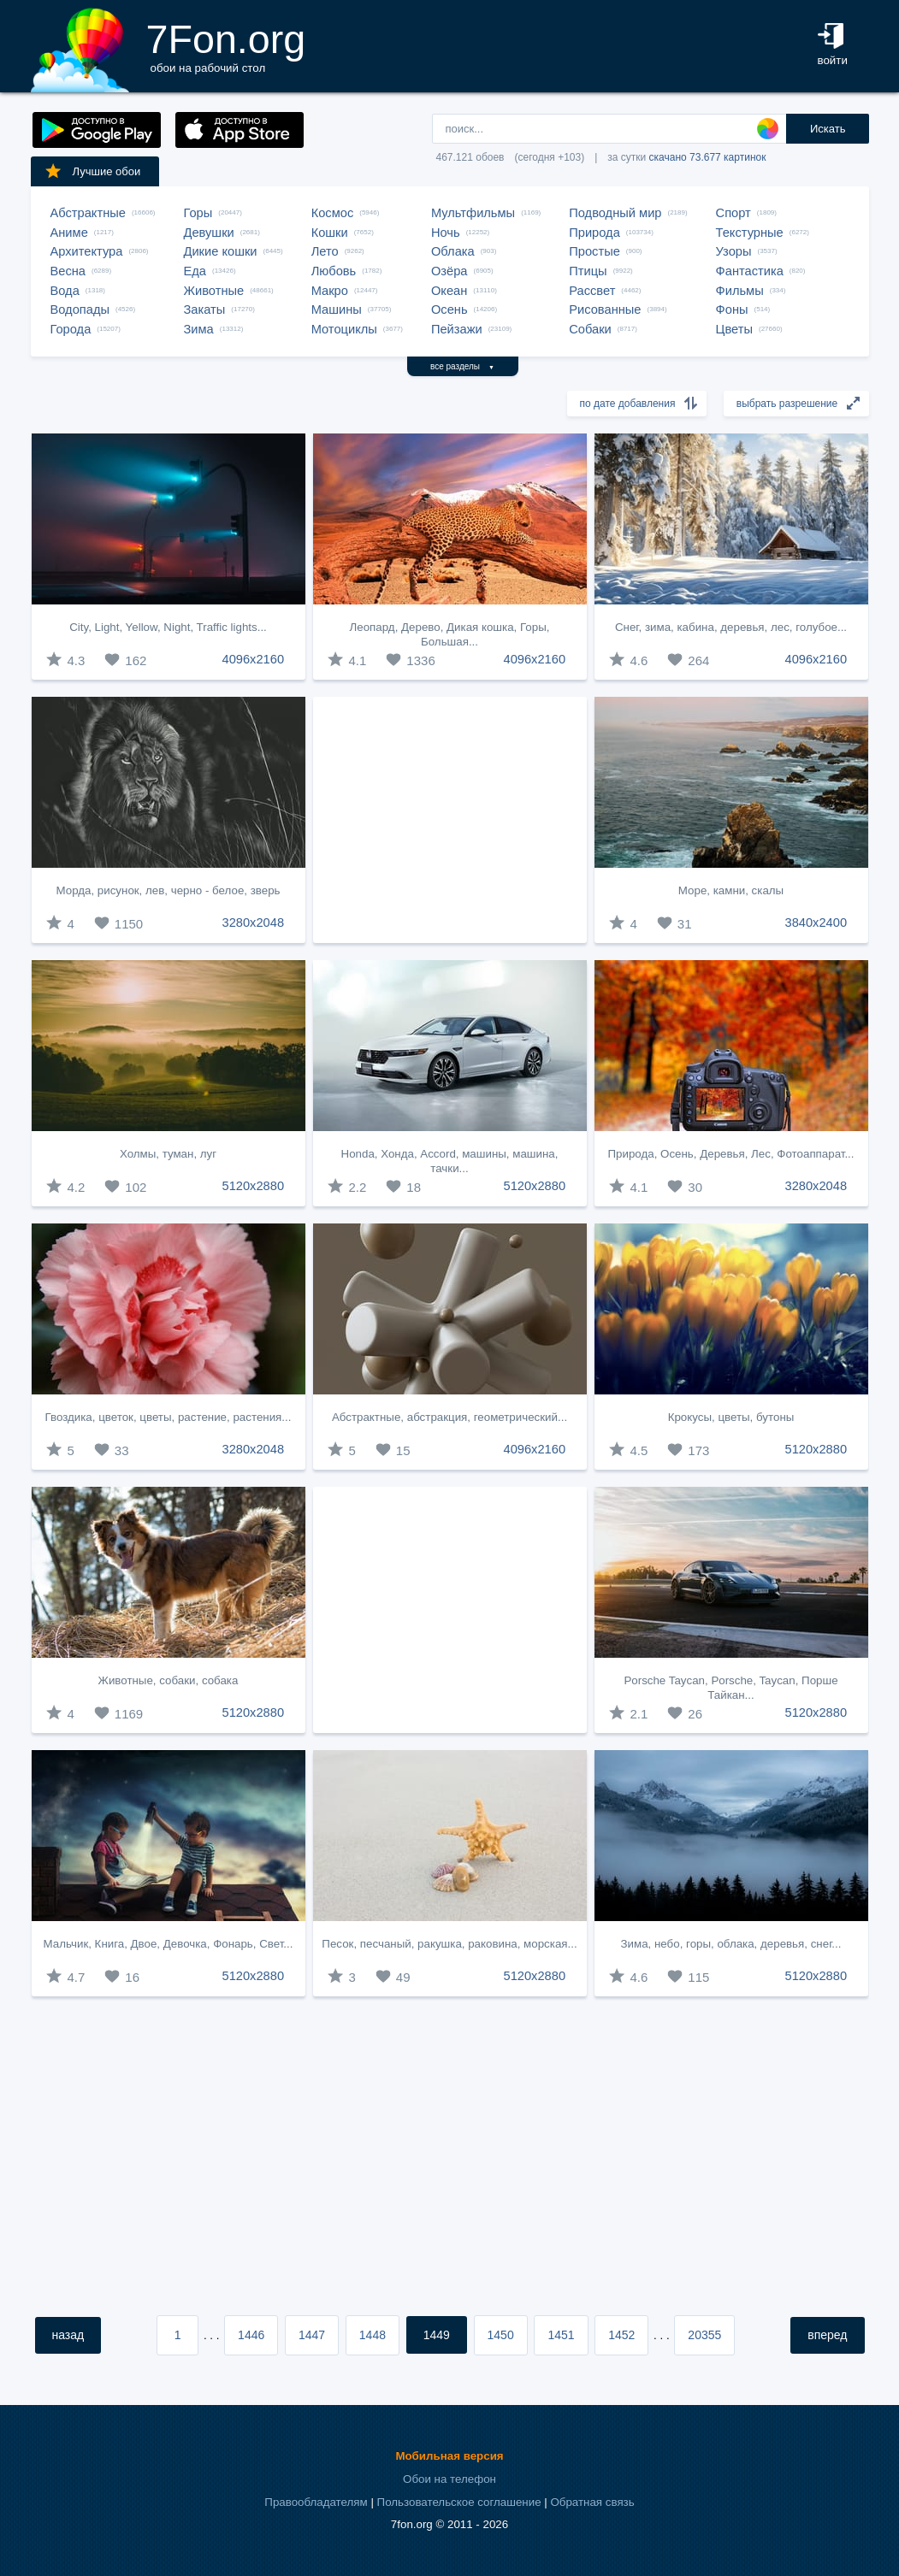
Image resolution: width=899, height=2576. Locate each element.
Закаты (205, 309)
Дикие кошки (220, 251)
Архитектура (86, 251)
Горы (198, 213)
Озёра (449, 271)
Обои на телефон (449, 2479)
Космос (332, 213)
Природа (594, 232)
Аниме (69, 232)
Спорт (733, 213)
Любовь (334, 271)
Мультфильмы (473, 213)
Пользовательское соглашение (459, 2502)
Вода (65, 291)
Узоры (734, 251)
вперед (827, 2335)
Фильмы (740, 291)
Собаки (590, 329)
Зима (199, 329)
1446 (251, 2335)
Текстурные (750, 232)
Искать (828, 128)
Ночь (445, 232)
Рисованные (605, 309)
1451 (560, 2335)
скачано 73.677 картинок (707, 157)
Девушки (209, 232)
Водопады (79, 309)
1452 (621, 2335)
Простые (594, 251)
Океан (449, 291)
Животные (214, 291)
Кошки (329, 232)
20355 (704, 2335)
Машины (336, 309)
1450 (501, 2335)
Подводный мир (615, 213)
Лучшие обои (92, 171)
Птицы (587, 271)
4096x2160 (253, 659)
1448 (372, 2335)
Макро (329, 291)
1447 (312, 2335)
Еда (195, 271)
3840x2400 (816, 922)
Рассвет (592, 291)
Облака (453, 251)
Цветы (734, 329)
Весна (68, 271)
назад (68, 2335)
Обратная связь (592, 2502)
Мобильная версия (449, 2455)
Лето (325, 251)
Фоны (732, 309)
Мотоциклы (344, 329)
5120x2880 (253, 1186)
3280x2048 (253, 922)
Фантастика (750, 271)
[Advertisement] (450, 820)
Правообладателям (315, 2502)
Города (71, 329)
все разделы (462, 366)
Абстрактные (88, 213)
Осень (449, 309)
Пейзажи (456, 329)
